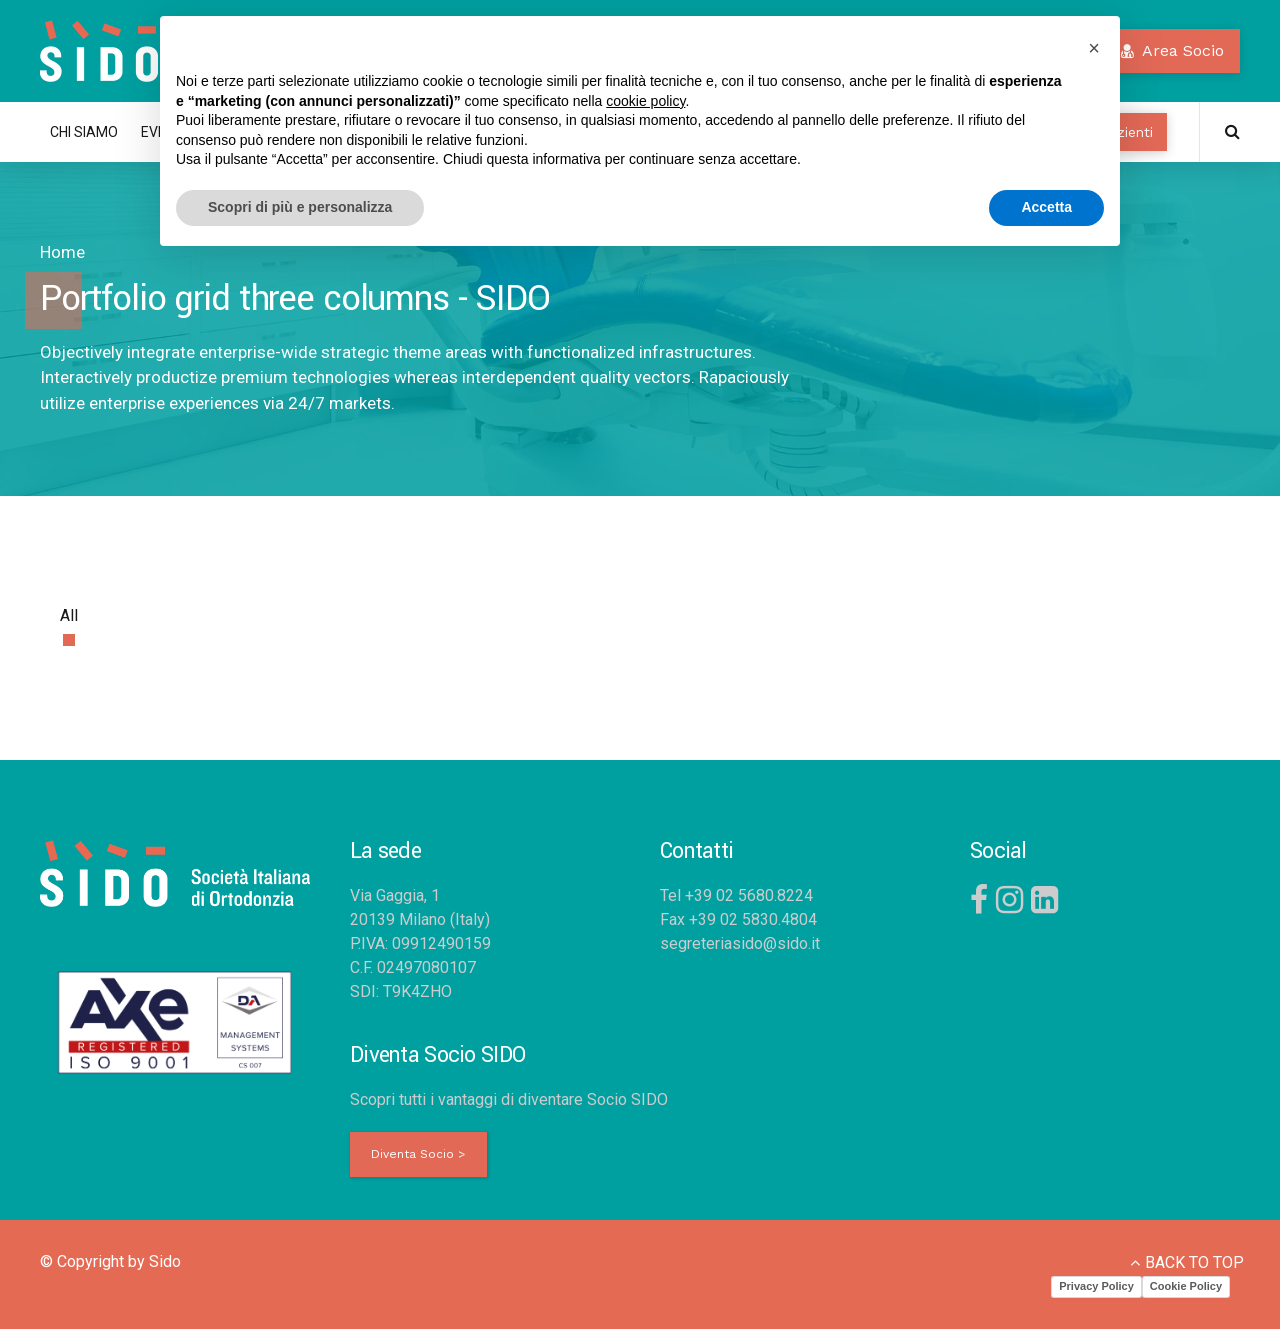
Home (62, 252)
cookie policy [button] (645, 101)
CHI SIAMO (84, 132)
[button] (1094, 48)
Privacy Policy (1096, 1286)
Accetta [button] (1046, 207)
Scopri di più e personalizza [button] (300, 207)
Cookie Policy (1186, 1286)
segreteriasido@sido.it (740, 943)
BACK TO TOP (1194, 1262)
